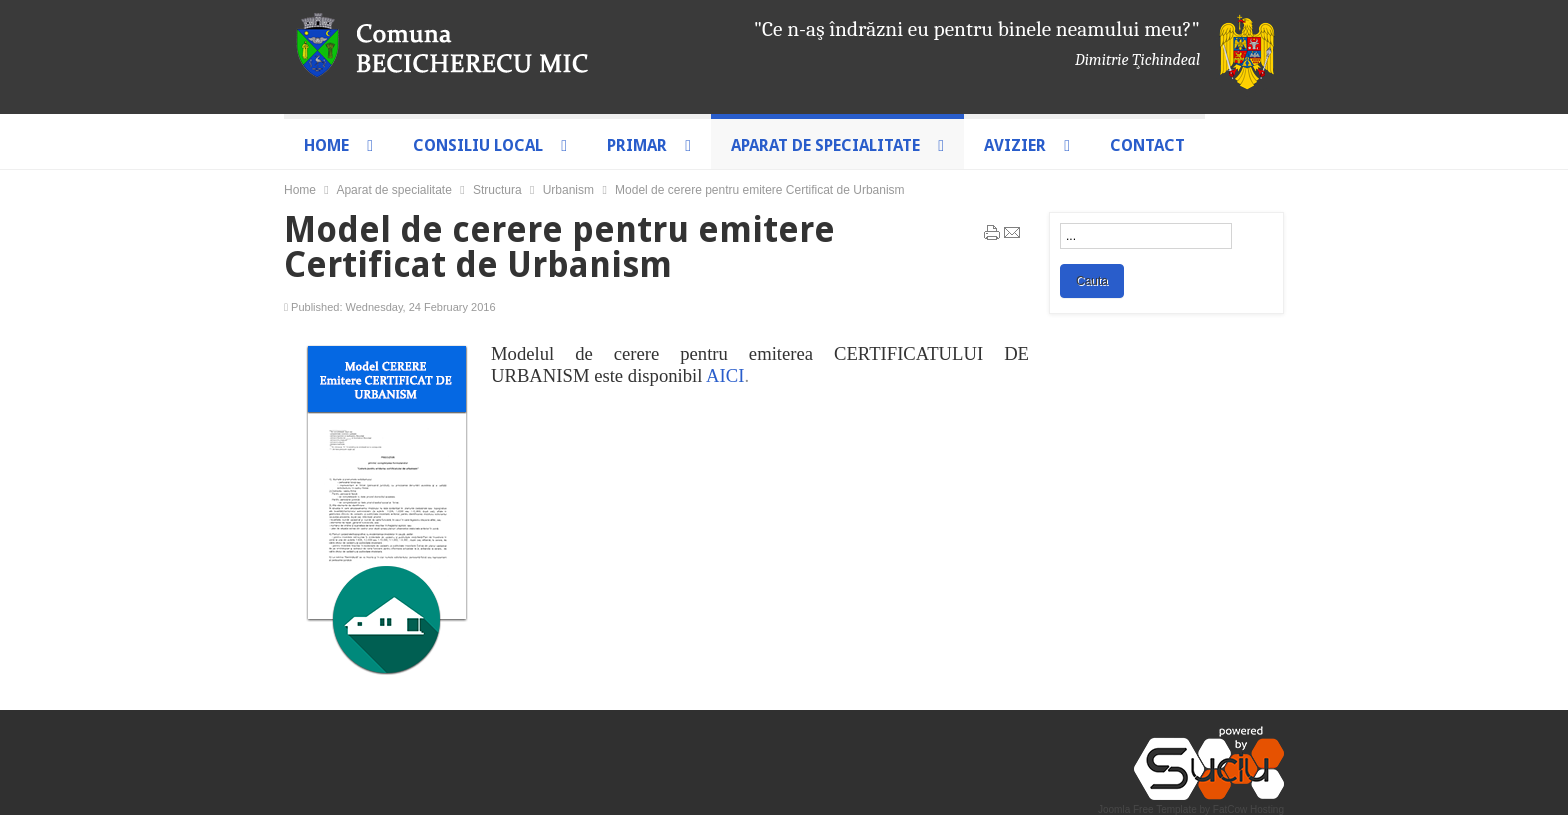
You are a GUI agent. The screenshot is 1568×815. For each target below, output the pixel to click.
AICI (725, 375)
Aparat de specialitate (393, 190)
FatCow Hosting (1248, 809)
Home (300, 190)
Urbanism (568, 190)
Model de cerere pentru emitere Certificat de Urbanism (559, 247)
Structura (497, 190)
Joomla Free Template (1147, 809)
